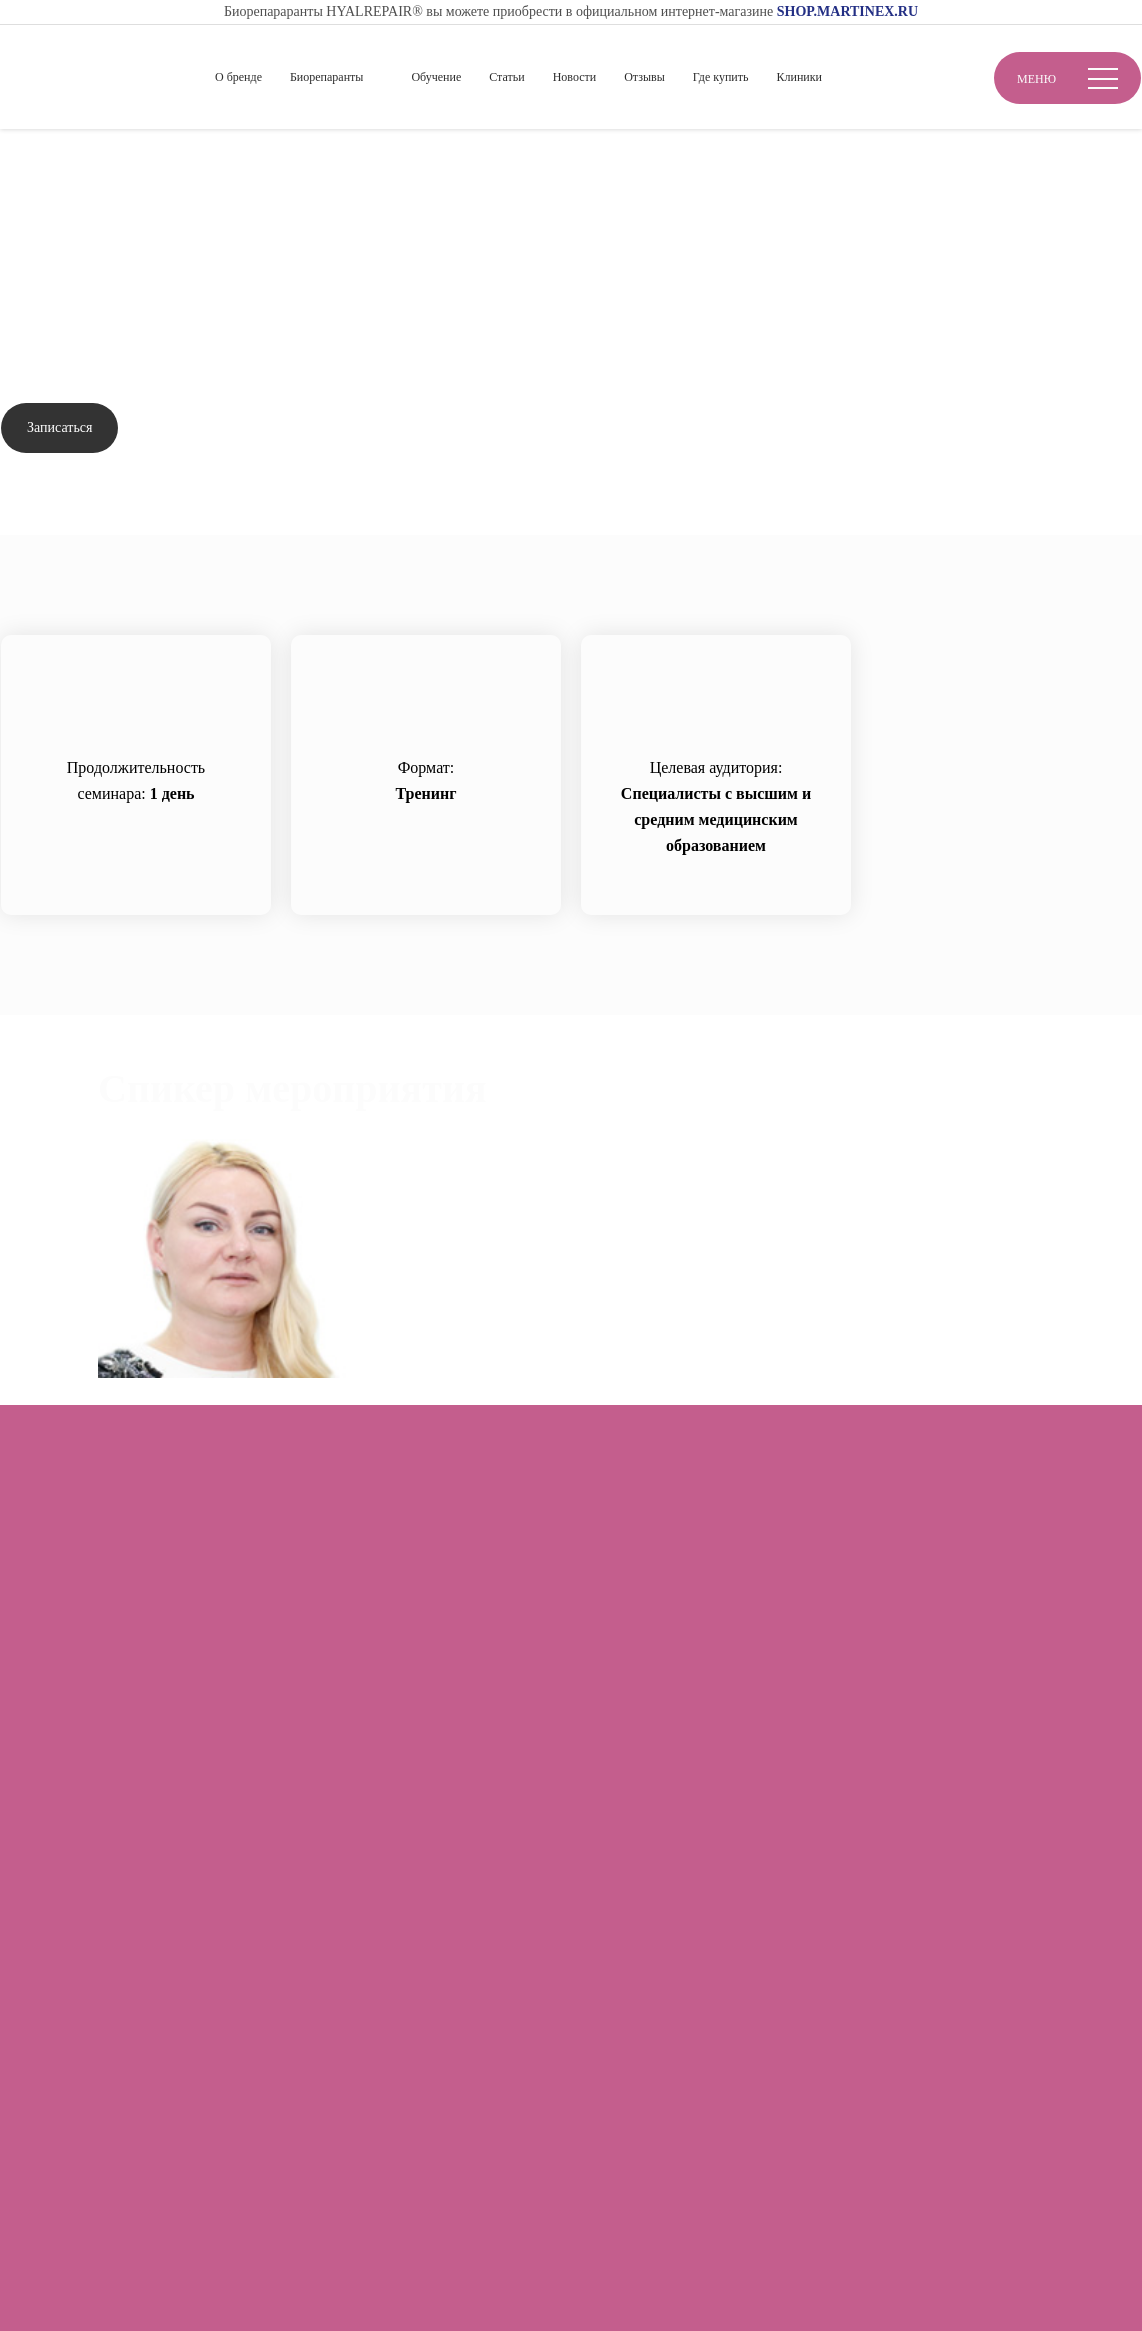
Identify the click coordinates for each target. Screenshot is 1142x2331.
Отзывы (644, 77)
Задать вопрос (207, 428)
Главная (28, 161)
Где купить (721, 77)
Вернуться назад (80, 220)
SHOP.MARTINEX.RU (847, 11)
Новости (575, 77)
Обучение (436, 77)
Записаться (59, 427)
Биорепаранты (326, 77)
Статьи (506, 77)
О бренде (238, 77)
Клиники (799, 77)
